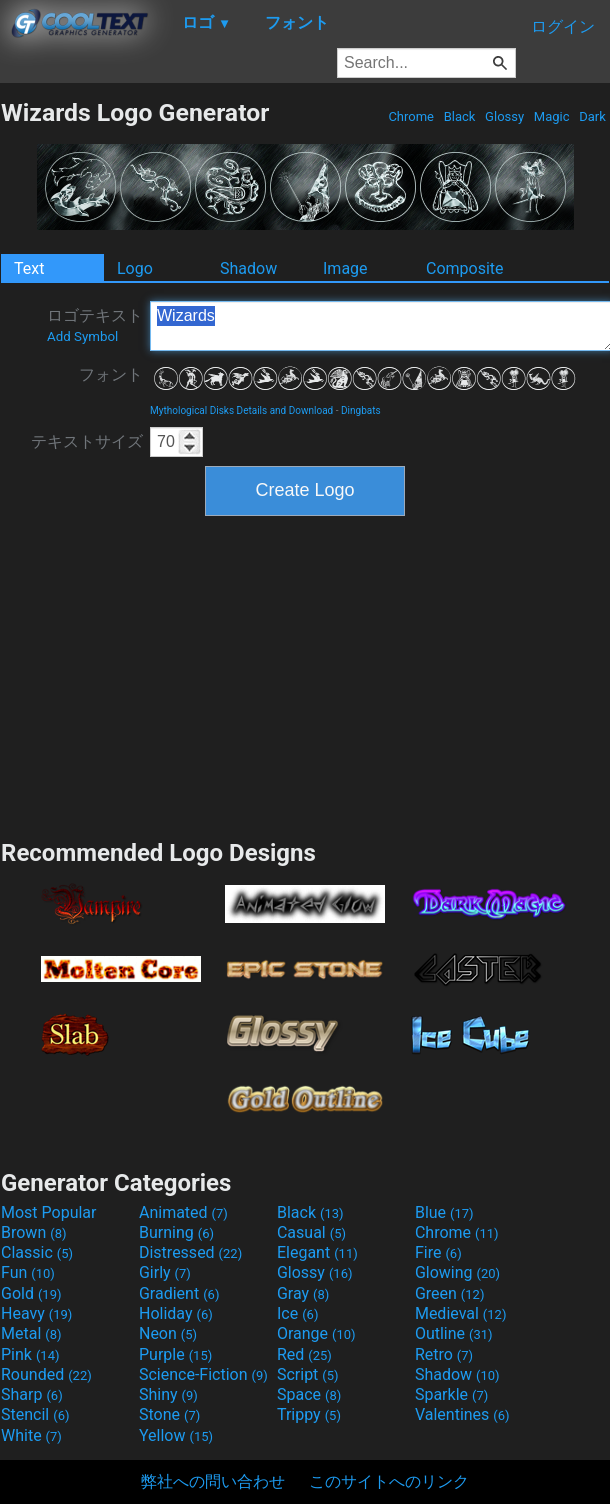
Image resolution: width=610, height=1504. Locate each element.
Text (29, 268)
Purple (175, 1354)
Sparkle (451, 1394)
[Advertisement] (305, 675)
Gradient (179, 1293)
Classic (37, 1252)
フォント (111, 374)
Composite (465, 268)
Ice (297, 1313)
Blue (444, 1212)
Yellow (176, 1435)
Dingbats (361, 410)
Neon (168, 1333)
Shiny (168, 1394)
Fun (28, 1272)
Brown (33, 1232)
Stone (169, 1414)
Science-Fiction (203, 1374)
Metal (31, 1333)
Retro (444, 1354)
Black (459, 116)
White (31, 1435)
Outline (454, 1333)
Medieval (461, 1313)
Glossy (504, 116)
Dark (592, 116)
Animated (183, 1212)
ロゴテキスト (95, 325)
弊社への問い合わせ (213, 1481)
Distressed (190, 1252)
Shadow (248, 268)
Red (304, 1354)
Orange (316, 1333)
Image (345, 268)
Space (309, 1394)
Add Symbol (82, 336)
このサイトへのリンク (389, 1481)
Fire (438, 1252)
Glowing (457, 1272)
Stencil (35, 1414)
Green (450, 1293)
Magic (552, 116)
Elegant (317, 1252)
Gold (31, 1293)
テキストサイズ (87, 441)
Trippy (309, 1414)
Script (308, 1374)
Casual (311, 1232)
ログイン (563, 26)
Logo (135, 268)
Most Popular (49, 1212)
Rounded (46, 1374)
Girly (165, 1272)
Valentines (462, 1414)
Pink (30, 1354)
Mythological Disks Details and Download (241, 410)
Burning (176, 1232)
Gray (303, 1293)
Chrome (411, 116)
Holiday (176, 1313)
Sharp (32, 1394)
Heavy (36, 1313)
